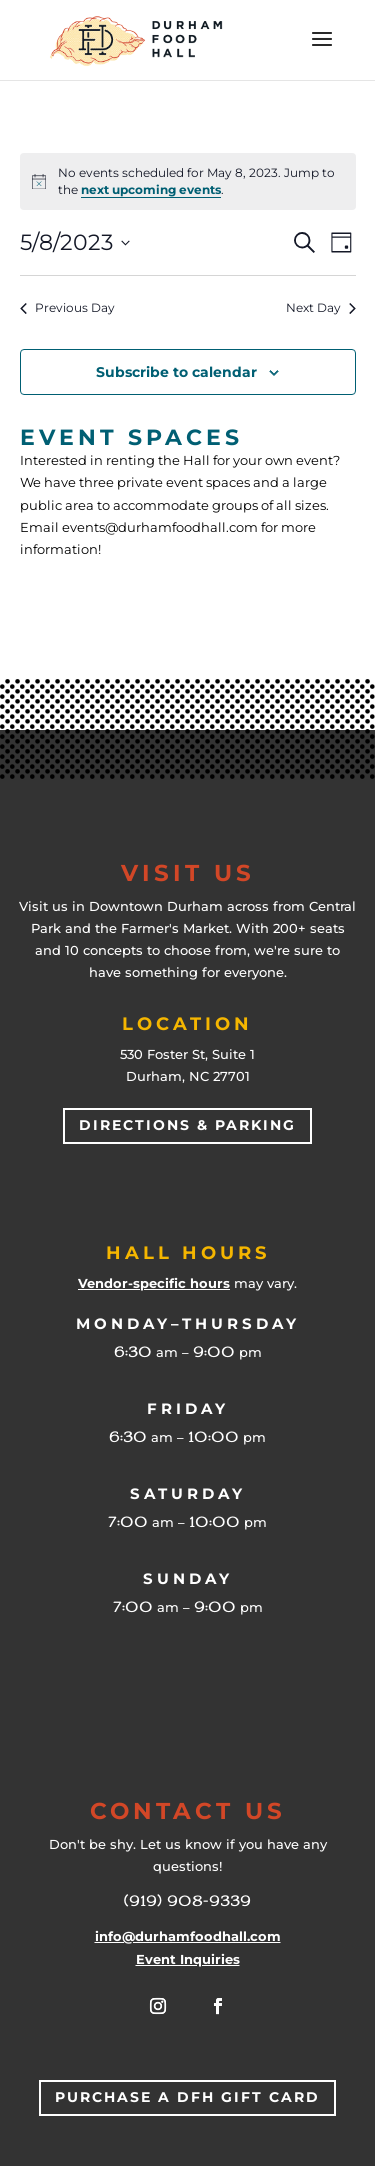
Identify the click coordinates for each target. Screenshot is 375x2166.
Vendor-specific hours (154, 1283)
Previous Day (67, 307)
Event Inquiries (188, 1959)
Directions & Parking (187, 1125)
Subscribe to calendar (176, 372)
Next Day (321, 307)
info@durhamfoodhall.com (188, 1936)
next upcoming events (151, 189)
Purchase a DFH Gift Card (187, 2097)
